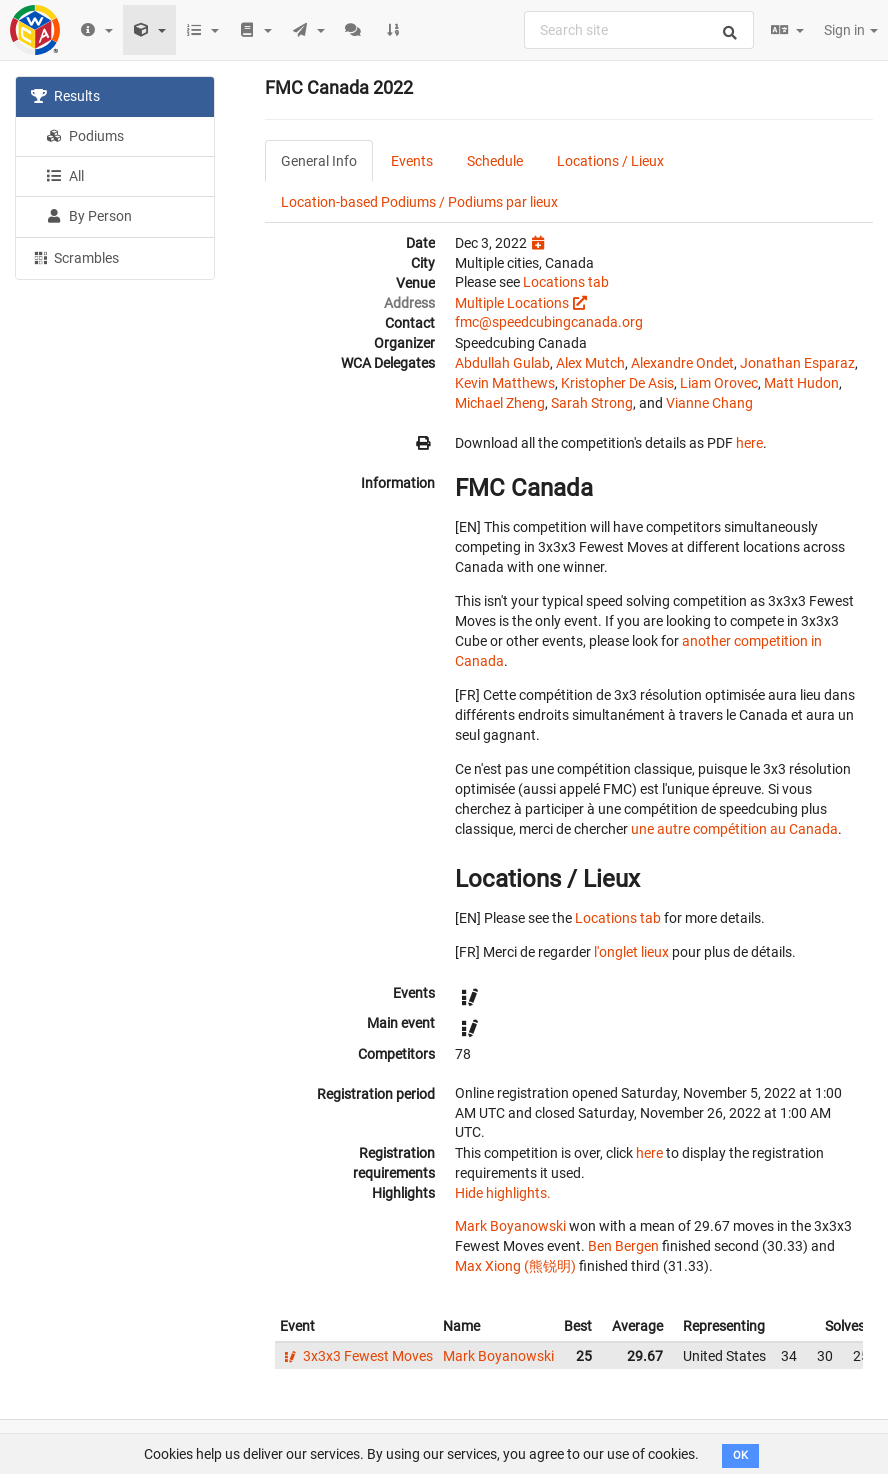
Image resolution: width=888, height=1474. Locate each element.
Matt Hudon (801, 383)
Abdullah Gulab (502, 363)
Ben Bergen (623, 1246)
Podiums (85, 136)
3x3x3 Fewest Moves (356, 1356)
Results (65, 96)
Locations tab (566, 282)
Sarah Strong (592, 403)
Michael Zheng (500, 403)
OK (740, 1455)
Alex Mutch (590, 363)
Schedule (495, 161)
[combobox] (639, 30)
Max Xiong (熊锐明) (515, 1266)
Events (412, 161)
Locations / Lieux (610, 161)
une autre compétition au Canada (734, 829)
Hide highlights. (503, 1193)
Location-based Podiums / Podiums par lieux (419, 202)
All (65, 176)
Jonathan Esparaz (797, 363)
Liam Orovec (719, 383)
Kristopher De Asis (617, 383)
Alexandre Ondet (682, 363)
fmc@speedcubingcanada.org (549, 322)
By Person (89, 216)
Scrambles (75, 257)
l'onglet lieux (631, 952)
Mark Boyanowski (510, 1226)
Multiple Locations (512, 303)
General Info (319, 161)
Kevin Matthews (505, 383)
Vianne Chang (709, 403)
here (749, 443)
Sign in (851, 30)
